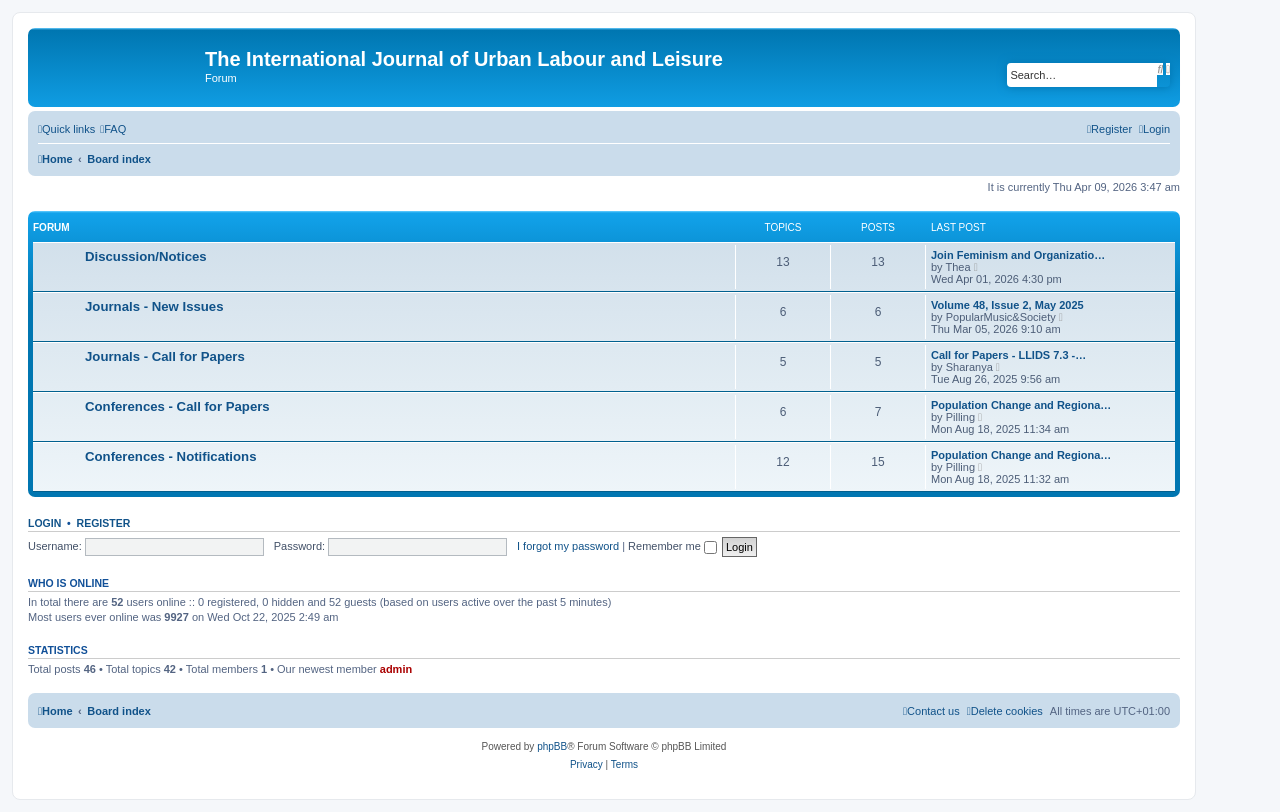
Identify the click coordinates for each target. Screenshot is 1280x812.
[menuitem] (113, 129)
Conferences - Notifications (170, 456)
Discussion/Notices (146, 256)
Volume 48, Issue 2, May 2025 (1007, 305)
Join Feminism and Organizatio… (1018, 255)
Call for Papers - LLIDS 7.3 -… (1008, 355)
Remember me (672, 546)
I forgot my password (568, 546)
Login (44, 523)
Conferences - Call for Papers (177, 406)
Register (104, 523)
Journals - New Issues (154, 306)
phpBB (552, 746)
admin (396, 669)
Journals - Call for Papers (165, 356)
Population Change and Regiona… (1021, 405)
